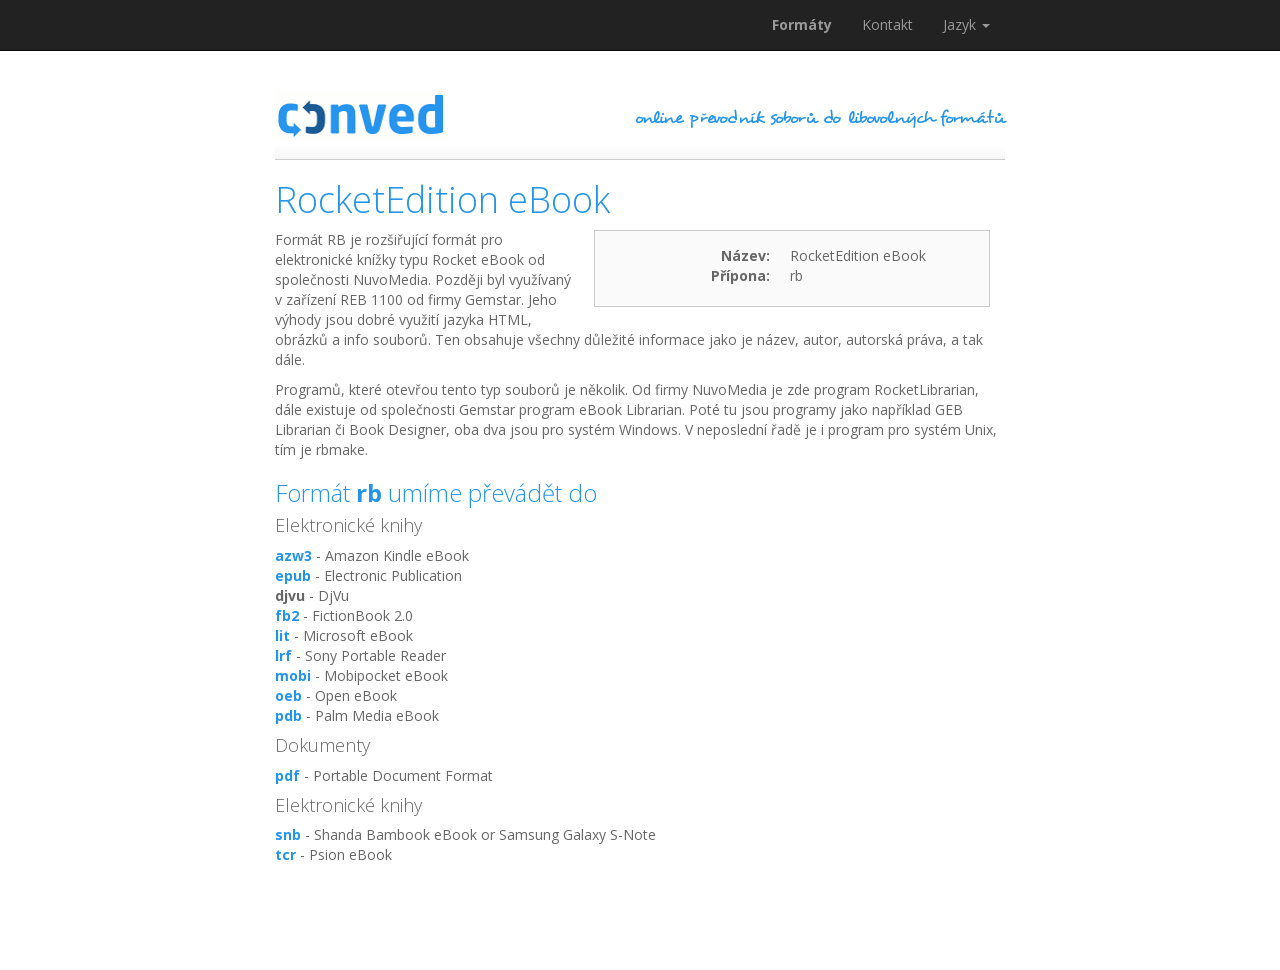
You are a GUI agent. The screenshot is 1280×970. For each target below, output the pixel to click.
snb (288, 834)
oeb (288, 695)
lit (282, 635)
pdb (288, 715)
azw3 (293, 555)
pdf (287, 775)
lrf (283, 655)
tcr (285, 854)
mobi (293, 675)
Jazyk (966, 24)
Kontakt (887, 24)
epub (293, 575)
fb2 (287, 615)
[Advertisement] (640, 920)
